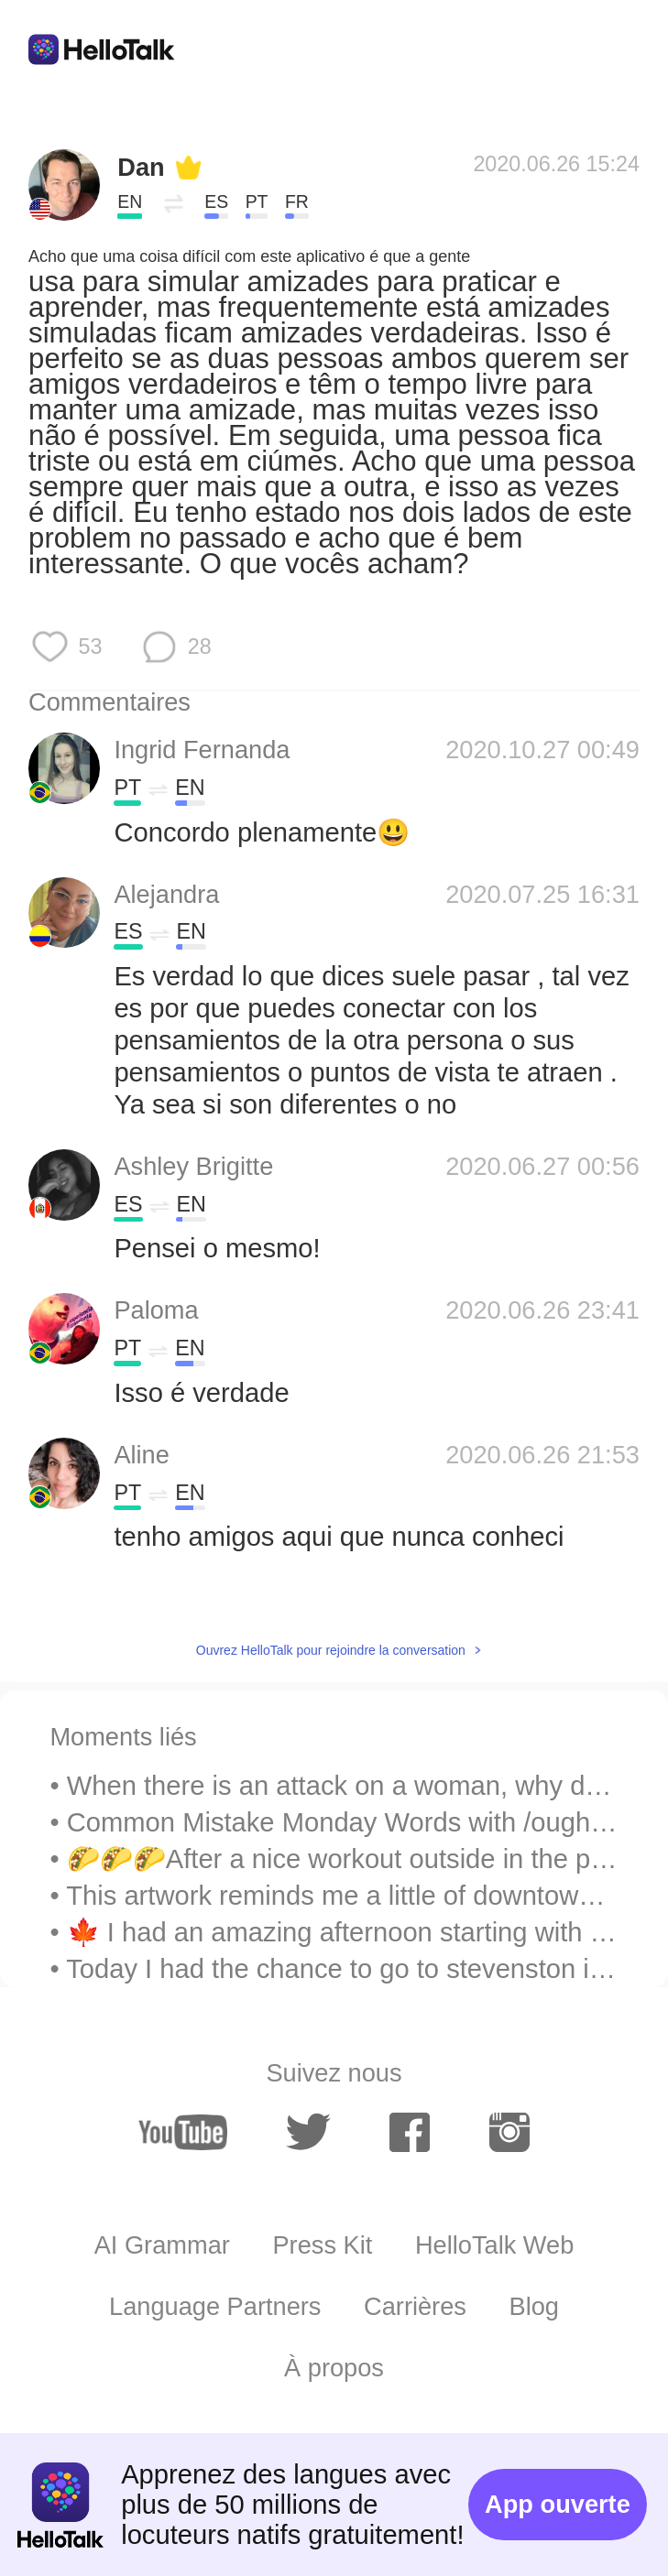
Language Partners (215, 2306)
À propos (334, 2367)
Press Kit (322, 2245)
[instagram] (510, 2132)
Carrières (415, 2306)
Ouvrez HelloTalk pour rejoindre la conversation (330, 1650)
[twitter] (308, 2132)
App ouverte (557, 2504)
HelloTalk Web (494, 2245)
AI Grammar (162, 2245)
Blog (534, 2306)
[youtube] (182, 2132)
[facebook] (410, 2132)
